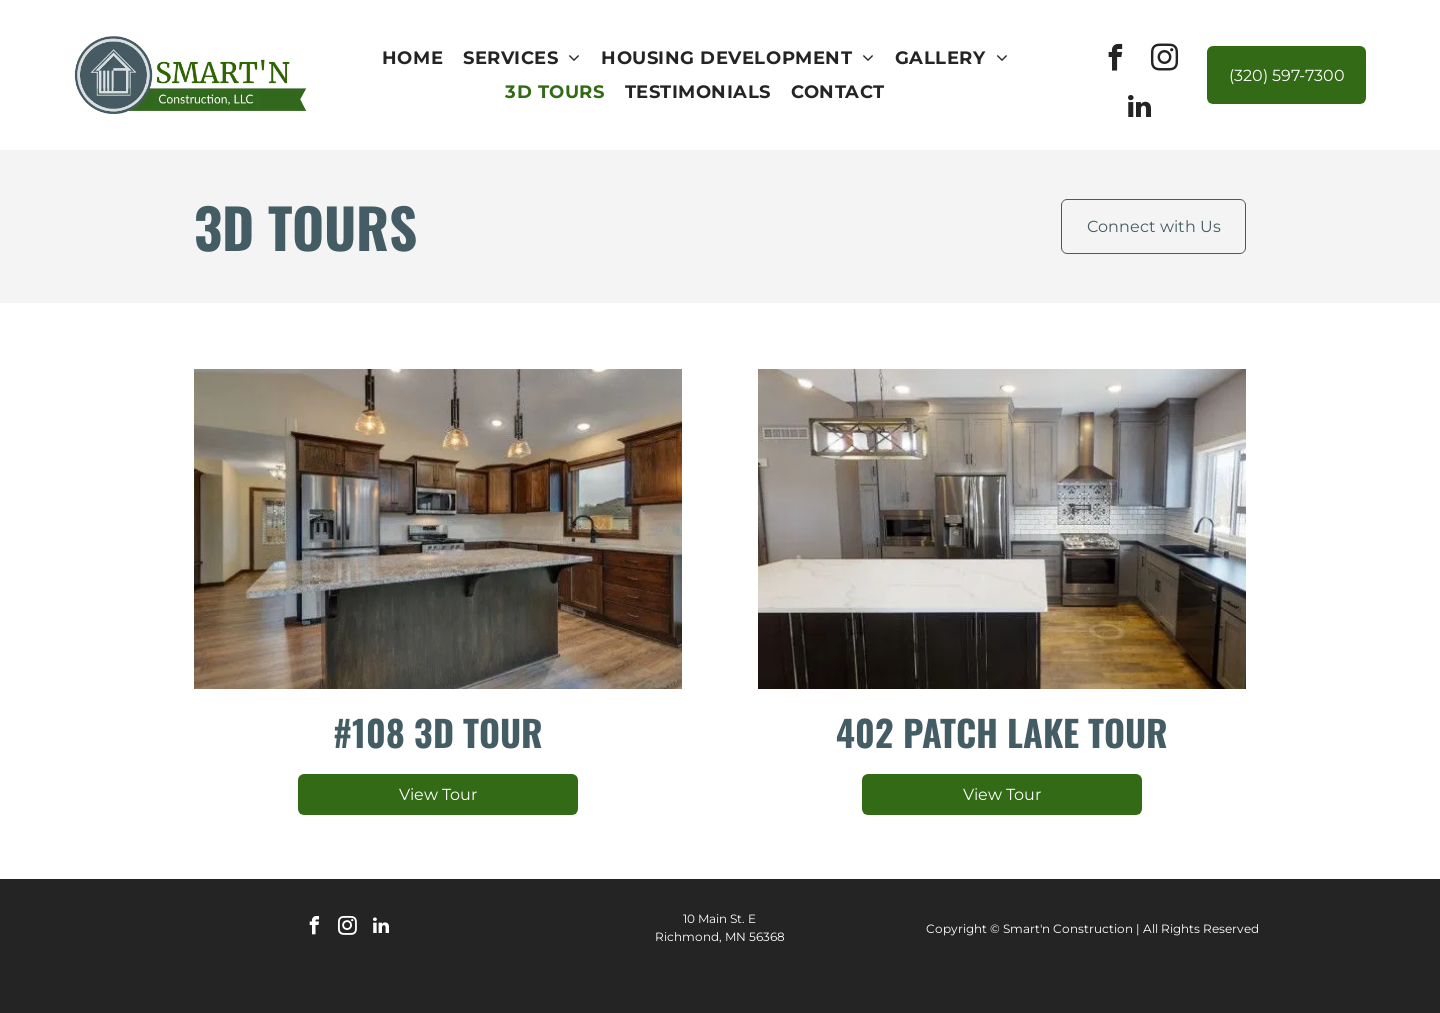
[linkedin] (1140, 109)
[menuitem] (412, 58)
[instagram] (1164, 60)
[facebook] (1115, 60)
